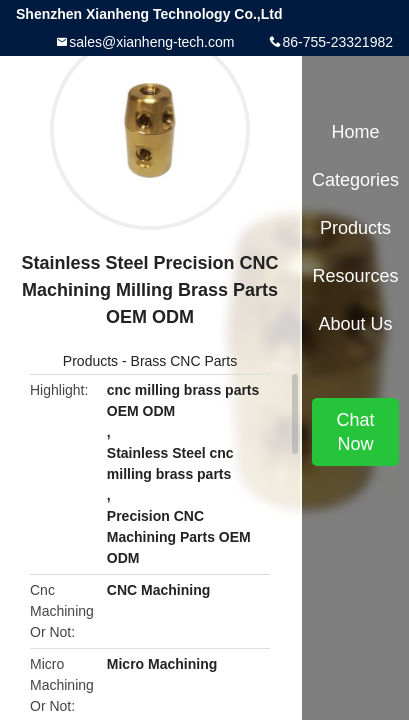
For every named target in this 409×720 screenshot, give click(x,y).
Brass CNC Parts (184, 361)
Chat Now (355, 432)
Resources (355, 276)
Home (355, 132)
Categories (355, 180)
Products (90, 361)
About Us (355, 324)
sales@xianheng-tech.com (151, 42)
